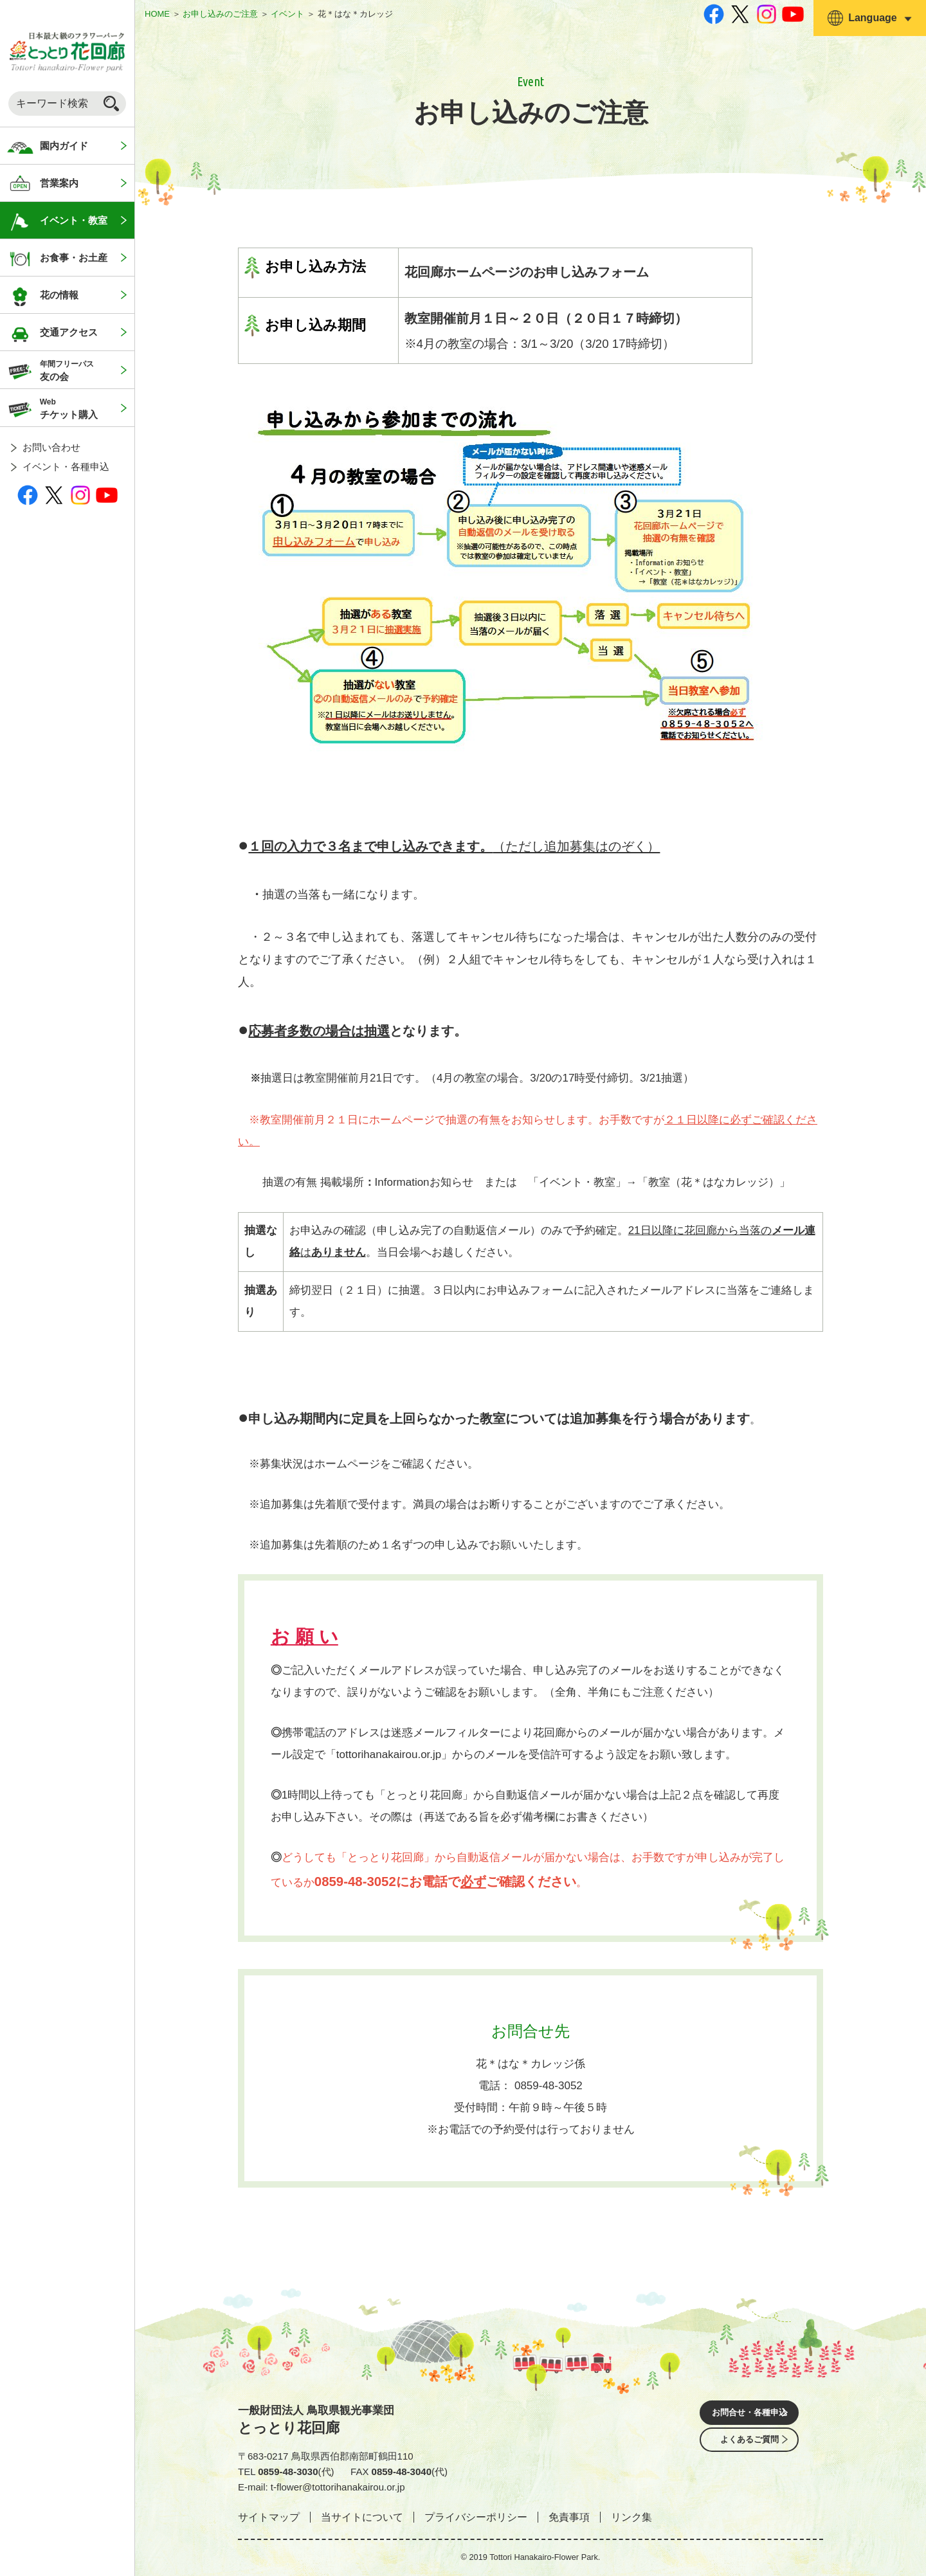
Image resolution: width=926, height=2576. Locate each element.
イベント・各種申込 (66, 466)
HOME (157, 14)
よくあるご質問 (749, 2450)
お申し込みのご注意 (220, 14)
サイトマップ (269, 2517)
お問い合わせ (51, 447)
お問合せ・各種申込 (749, 2414)
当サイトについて (362, 2517)
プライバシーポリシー (475, 2517)
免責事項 (569, 2517)
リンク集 (631, 2517)
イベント (287, 14)
